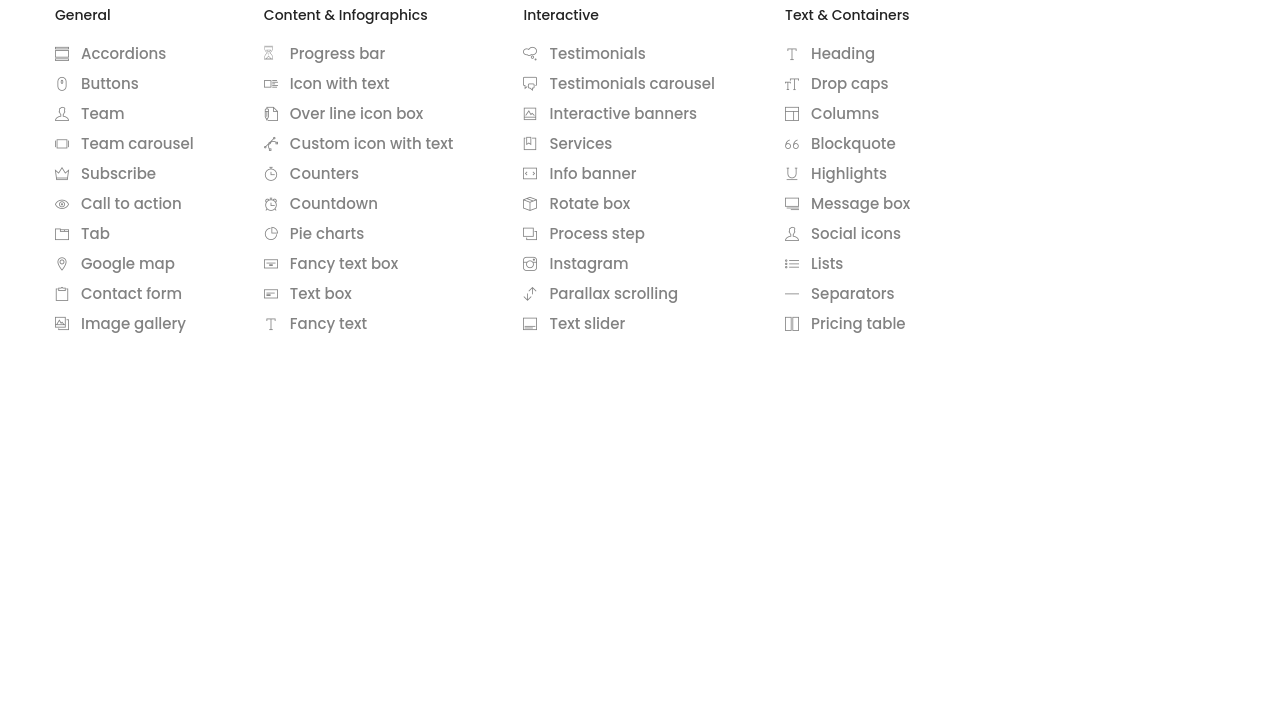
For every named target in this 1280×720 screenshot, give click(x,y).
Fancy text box (331, 263)
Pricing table (845, 323)
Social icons (843, 233)
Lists (814, 263)
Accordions (110, 53)
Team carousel (124, 143)
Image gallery (120, 323)
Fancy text (315, 323)
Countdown (321, 203)
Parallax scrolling (600, 293)
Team (89, 113)
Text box (308, 293)
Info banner (579, 173)
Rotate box (576, 203)
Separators (840, 293)
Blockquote (840, 143)
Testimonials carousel (619, 83)
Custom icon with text (359, 143)
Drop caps (836, 83)
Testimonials (584, 53)
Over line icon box (344, 113)
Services (567, 143)
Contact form (118, 293)
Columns (832, 113)
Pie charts (314, 233)
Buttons (97, 83)
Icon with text (327, 83)
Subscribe (105, 173)
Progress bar (324, 53)
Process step (583, 233)
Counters (311, 173)
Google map (115, 263)
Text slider (574, 323)
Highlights (836, 173)
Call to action (118, 203)
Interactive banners (610, 113)
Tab (82, 233)
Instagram (575, 263)
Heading (830, 53)
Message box (847, 203)
